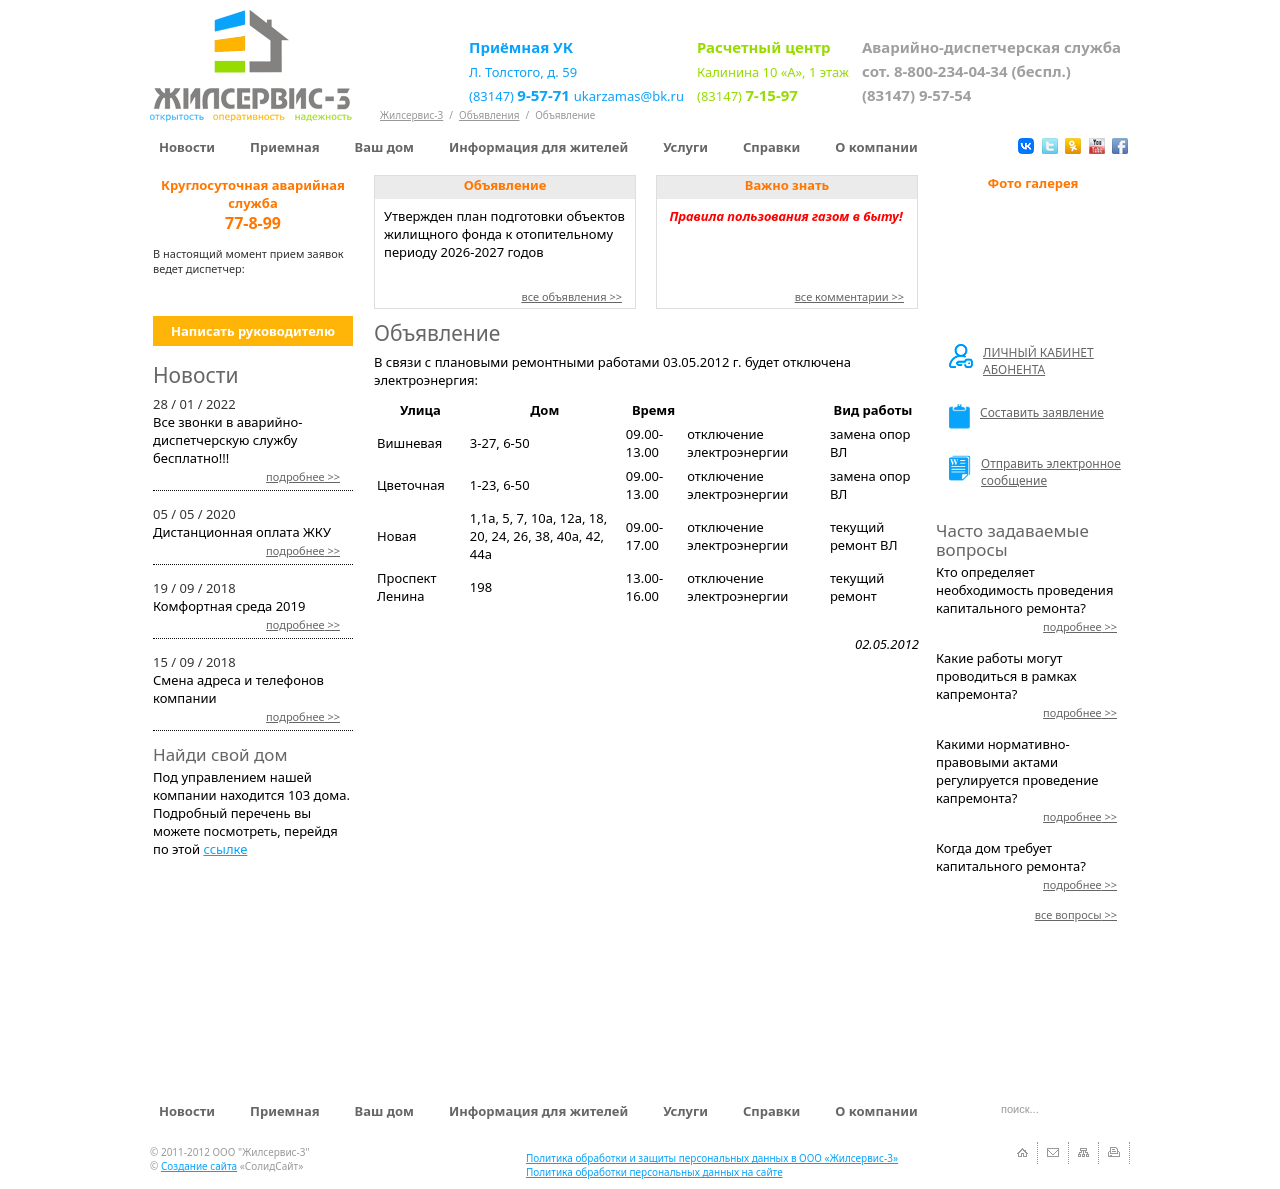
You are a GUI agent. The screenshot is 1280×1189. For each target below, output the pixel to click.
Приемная (285, 147)
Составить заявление (1026, 416)
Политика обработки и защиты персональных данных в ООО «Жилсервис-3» (712, 1158)
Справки (771, 147)
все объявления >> (571, 296)
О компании (876, 147)
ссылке (225, 849)
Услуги (685, 147)
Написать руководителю (253, 331)
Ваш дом (384, 147)
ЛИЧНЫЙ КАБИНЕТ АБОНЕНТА (1021, 361)
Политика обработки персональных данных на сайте (654, 1172)
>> (303, 476)
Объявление (565, 115)
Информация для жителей (538, 147)
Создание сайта (199, 1166)
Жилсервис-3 (411, 115)
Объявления (489, 115)
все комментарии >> (849, 296)
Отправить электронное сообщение (1035, 472)
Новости (187, 147)
